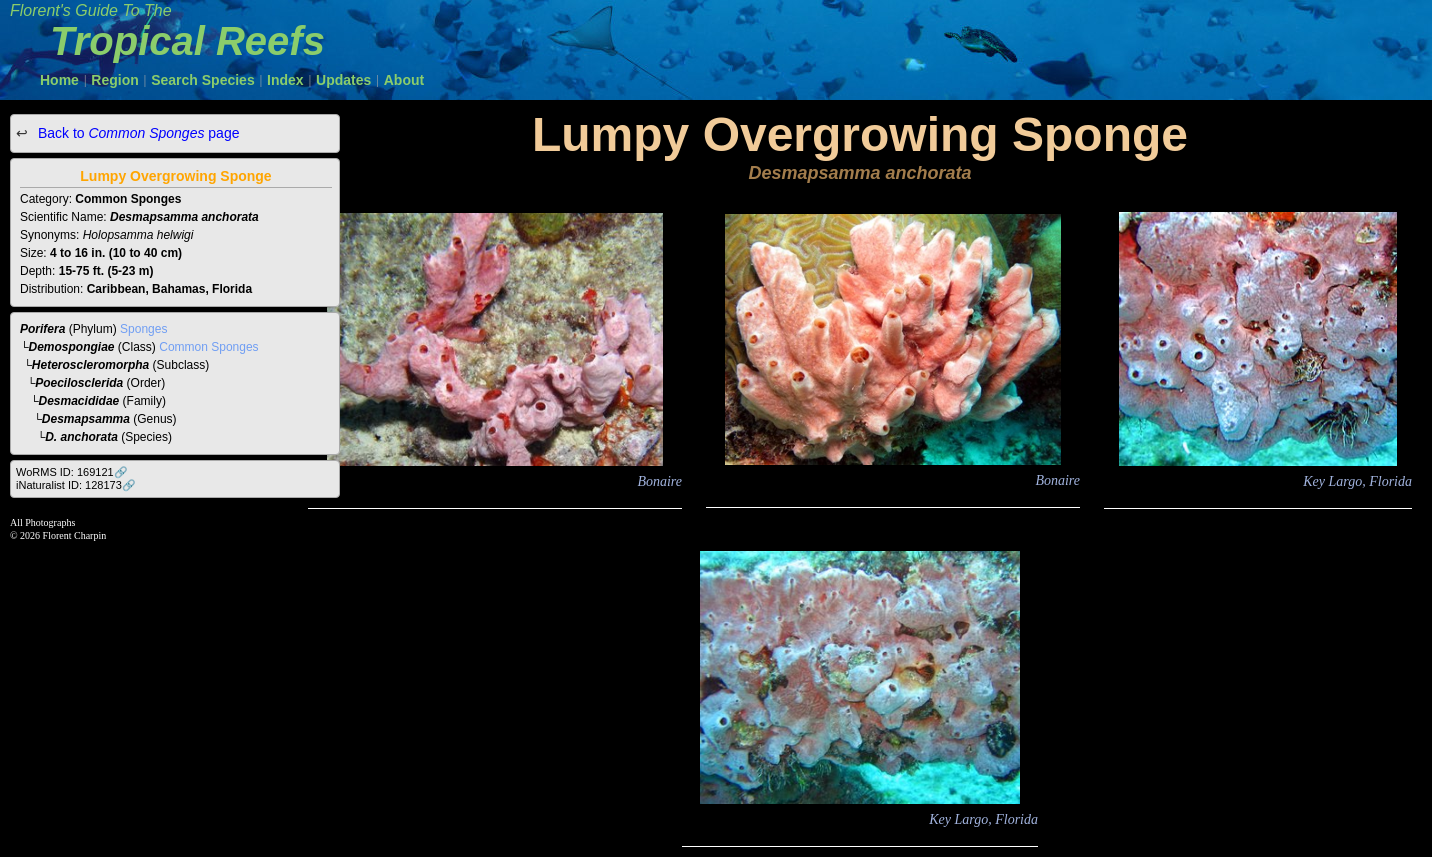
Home (59, 80)
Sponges (143, 329)
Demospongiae (72, 347)
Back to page (136, 133)
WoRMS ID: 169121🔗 (72, 472)
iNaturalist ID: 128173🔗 (76, 485)
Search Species (203, 80)
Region (114, 80)
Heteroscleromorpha (90, 365)
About (404, 80)
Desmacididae (79, 401)
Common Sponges (208, 347)
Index (285, 80)
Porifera (42, 329)
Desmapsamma (86, 419)
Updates (343, 80)
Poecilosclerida (79, 383)
